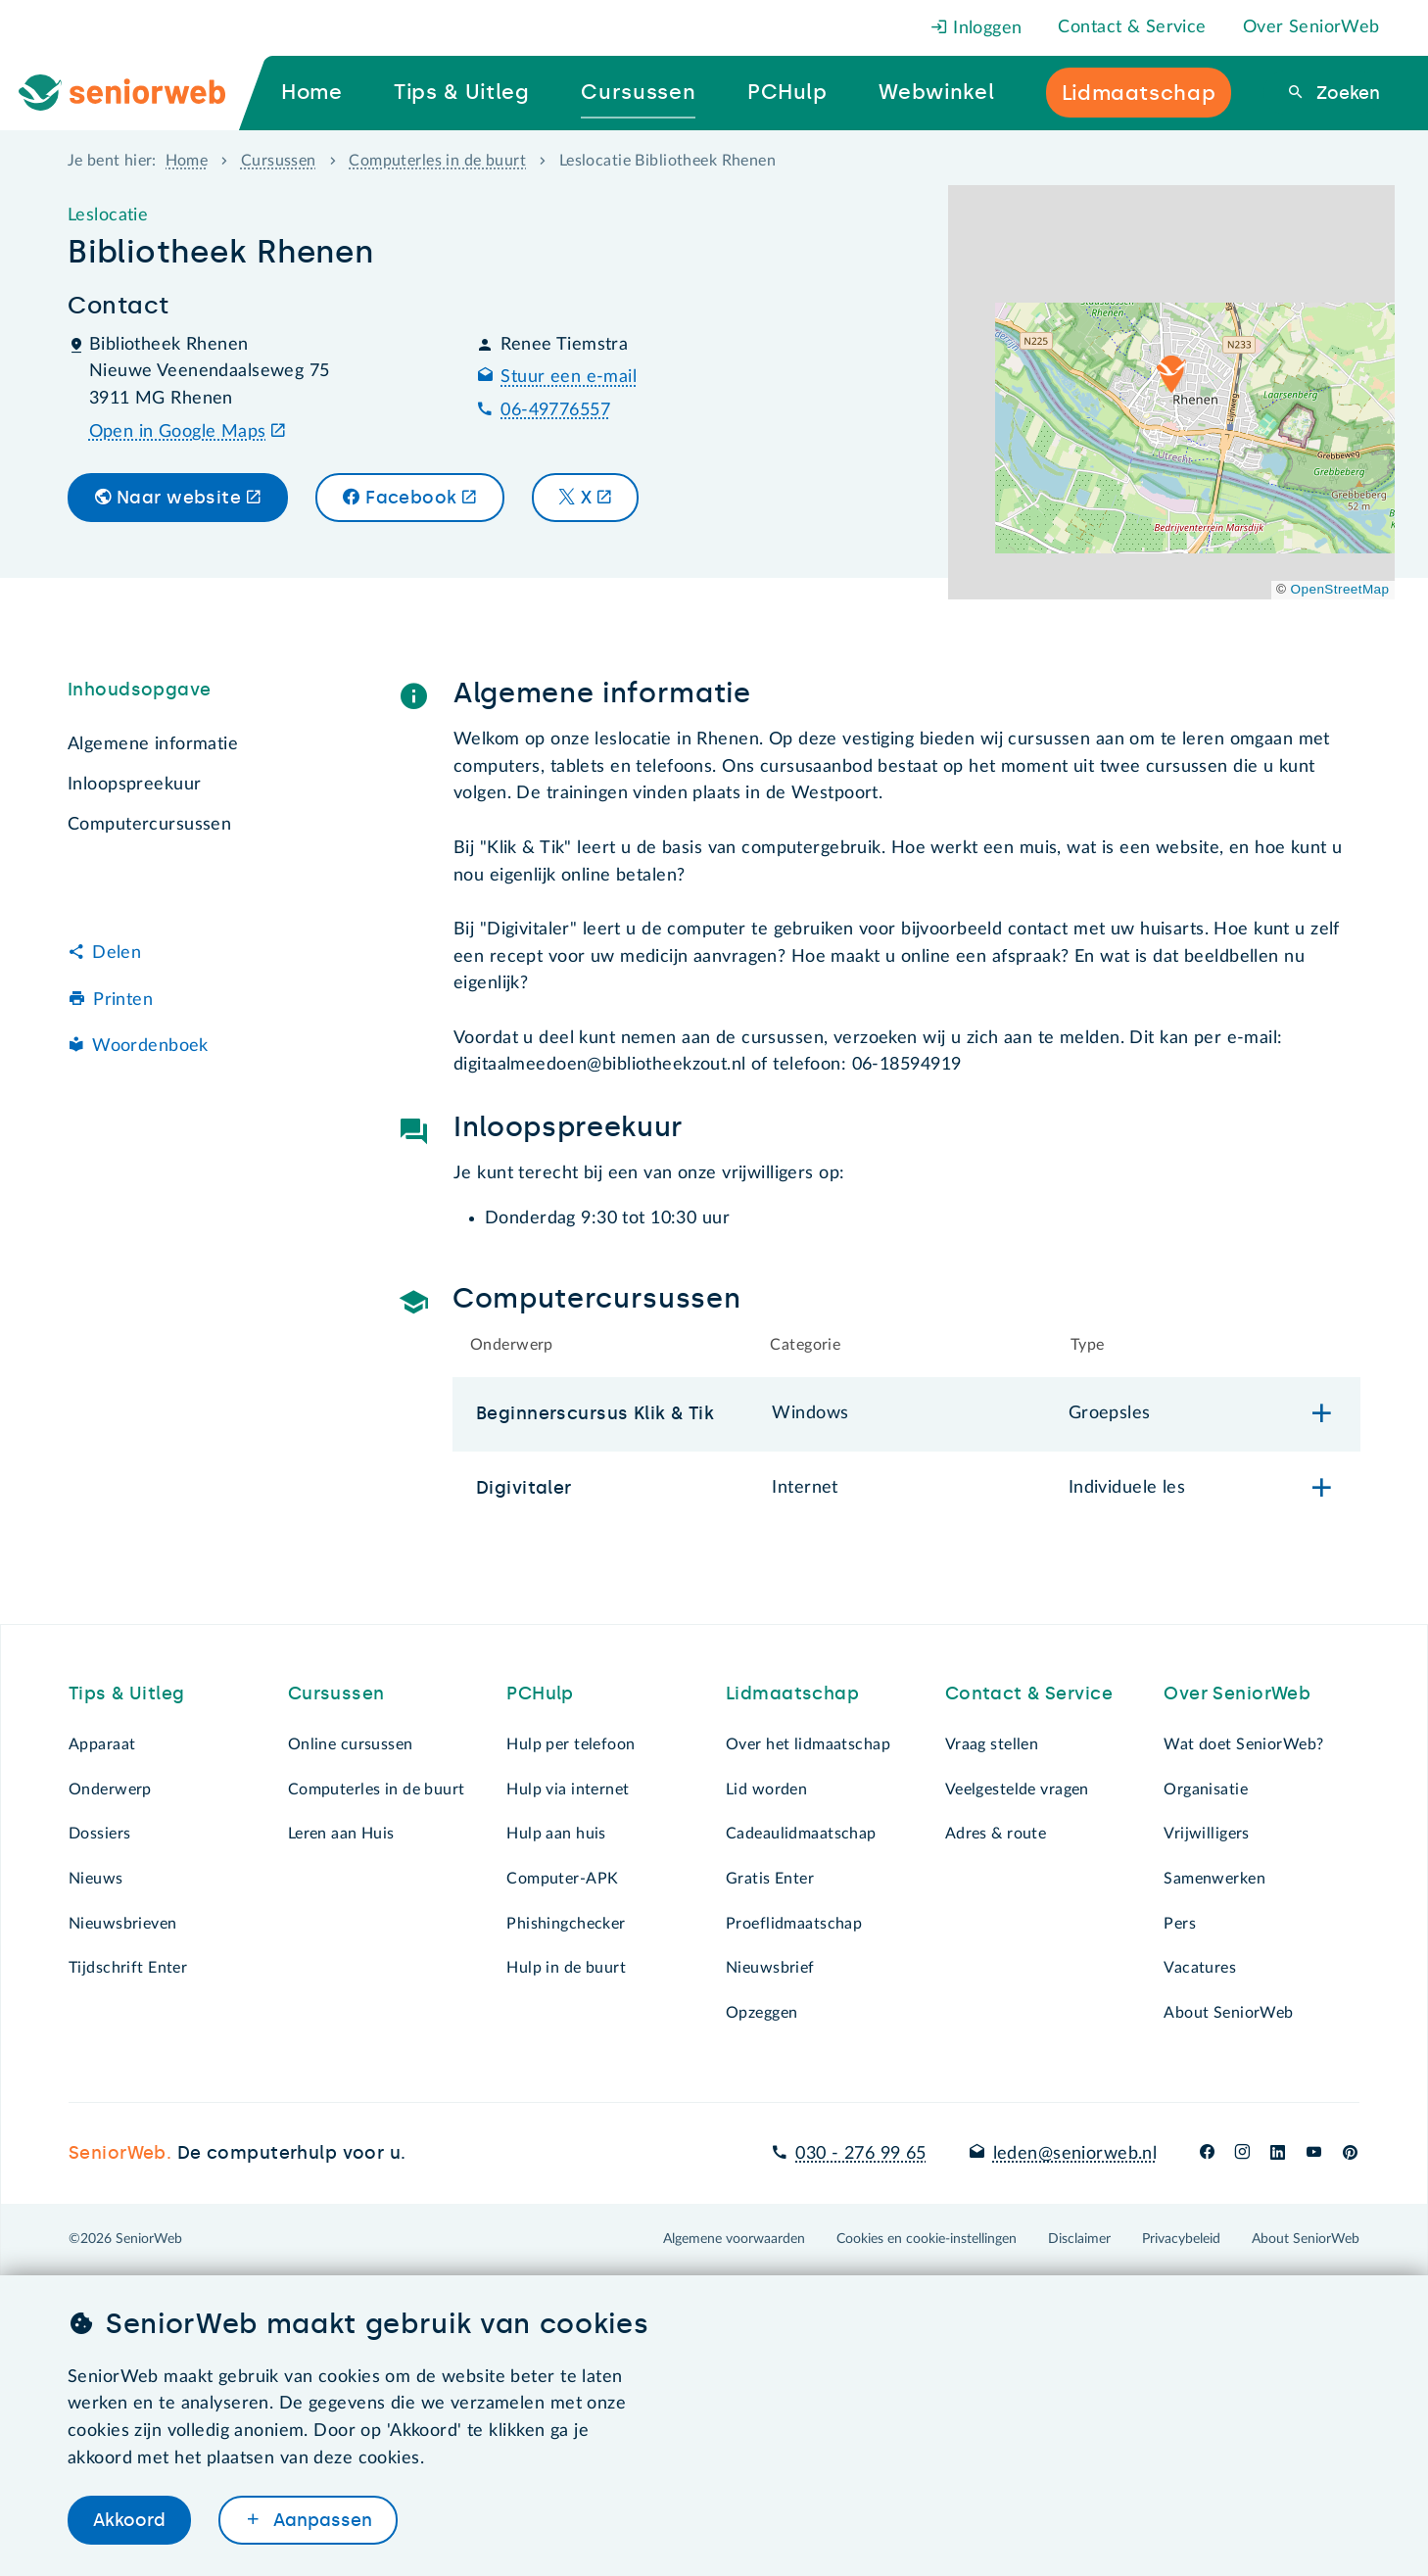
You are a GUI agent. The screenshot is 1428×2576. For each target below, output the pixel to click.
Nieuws (96, 1878)
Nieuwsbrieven (123, 1924)
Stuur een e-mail (568, 377)
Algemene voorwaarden (734, 2239)
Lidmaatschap (792, 1693)
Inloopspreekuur (134, 784)
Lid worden (766, 1789)
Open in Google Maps (177, 432)
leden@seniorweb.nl (1075, 2154)
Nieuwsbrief (770, 1968)
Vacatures (1200, 1968)
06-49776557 (555, 410)
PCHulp (540, 1693)
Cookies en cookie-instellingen (926, 2239)
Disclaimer (1079, 2239)
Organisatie (1206, 1789)
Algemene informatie (153, 744)
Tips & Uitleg (127, 1693)
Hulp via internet (567, 1789)
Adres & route (996, 1833)
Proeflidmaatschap (794, 1924)
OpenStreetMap (1340, 589)
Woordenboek (150, 1046)
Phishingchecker (565, 1924)
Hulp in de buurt (566, 1968)
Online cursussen (350, 1744)
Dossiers (99, 1833)
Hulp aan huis (556, 1833)
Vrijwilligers (1207, 1833)
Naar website (179, 497)
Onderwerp (110, 1789)
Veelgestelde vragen (1017, 1789)
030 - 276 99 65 (860, 2154)
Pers (1180, 1924)
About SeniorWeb (1228, 2013)
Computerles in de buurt (437, 160)
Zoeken (1345, 93)
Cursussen (278, 160)
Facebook (410, 497)
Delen (116, 953)
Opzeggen (761, 2013)
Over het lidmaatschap (808, 1744)
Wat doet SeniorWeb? (1243, 1744)
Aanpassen (320, 2520)
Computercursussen (149, 825)
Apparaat (102, 1744)
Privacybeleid (1181, 2239)
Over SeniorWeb (1311, 27)
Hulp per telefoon (570, 1744)
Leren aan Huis (341, 1833)
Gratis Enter (770, 1878)
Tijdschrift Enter (128, 1968)
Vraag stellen (992, 1744)
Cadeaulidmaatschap (801, 1833)
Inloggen (976, 28)
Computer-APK (562, 1878)
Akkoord (129, 2520)
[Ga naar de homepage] (137, 93)
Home (187, 160)
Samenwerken (1214, 1878)
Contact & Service (1132, 27)
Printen (123, 1000)
